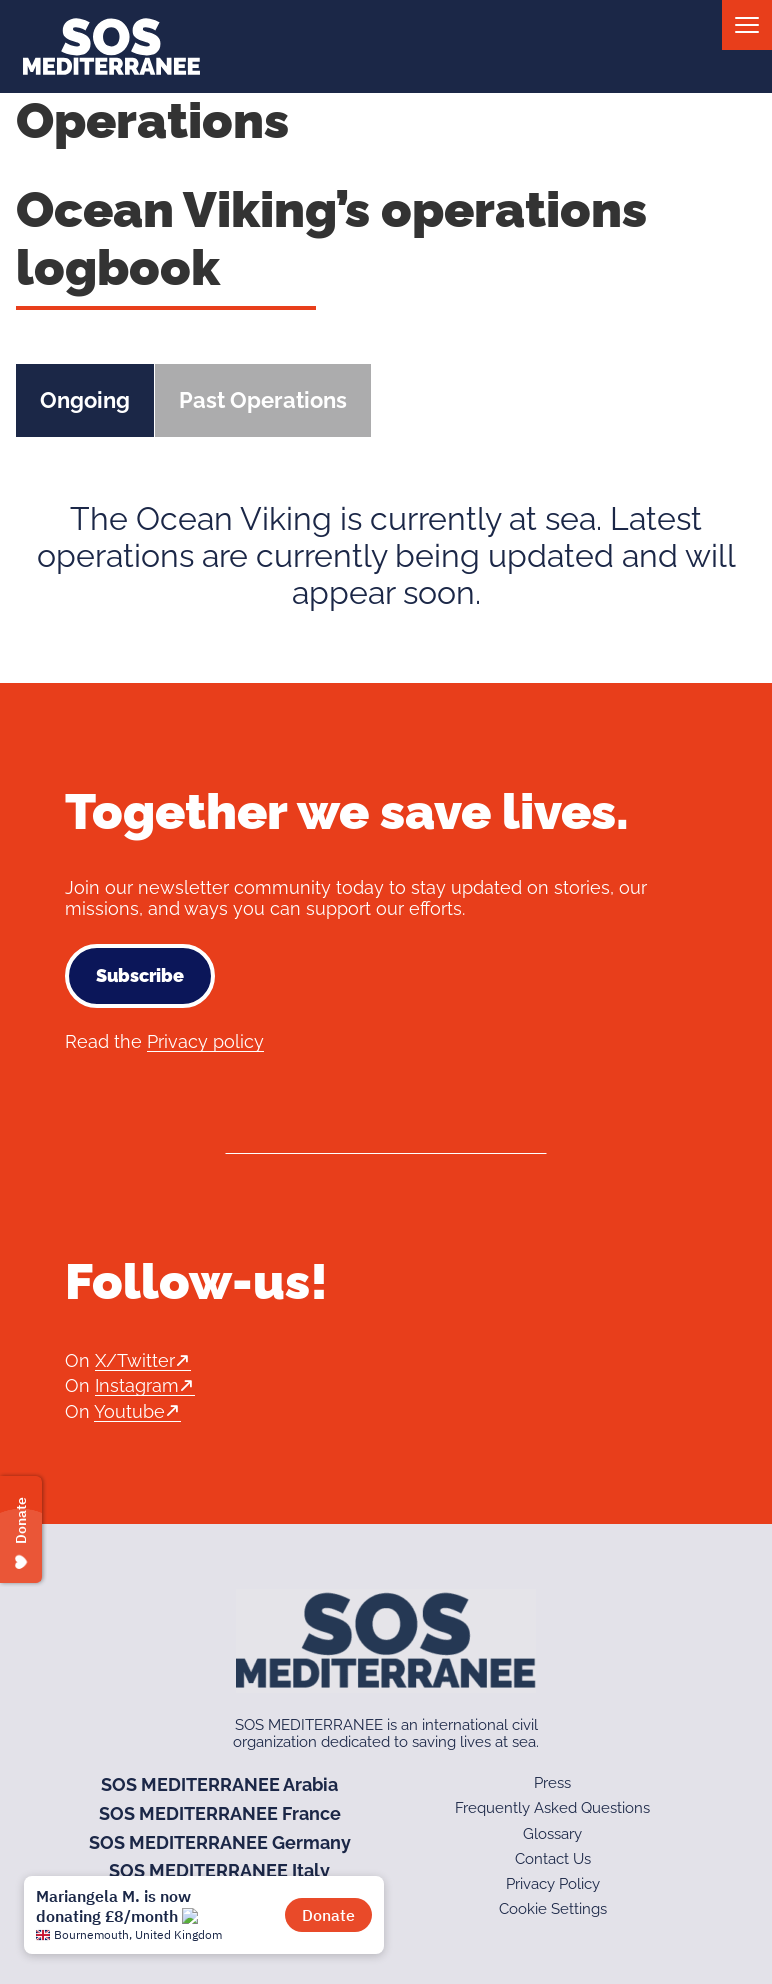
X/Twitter (135, 1360)
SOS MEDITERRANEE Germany (220, 1842)
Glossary (552, 1834)
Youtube (129, 1411)
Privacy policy (205, 1041)
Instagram (137, 1385)
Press (552, 1783)
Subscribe (140, 975)
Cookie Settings (553, 1909)
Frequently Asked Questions (552, 1808)
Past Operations (263, 400)
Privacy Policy (553, 1884)
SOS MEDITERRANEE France (220, 1813)
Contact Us (553, 1859)
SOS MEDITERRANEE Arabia (219, 1784)
